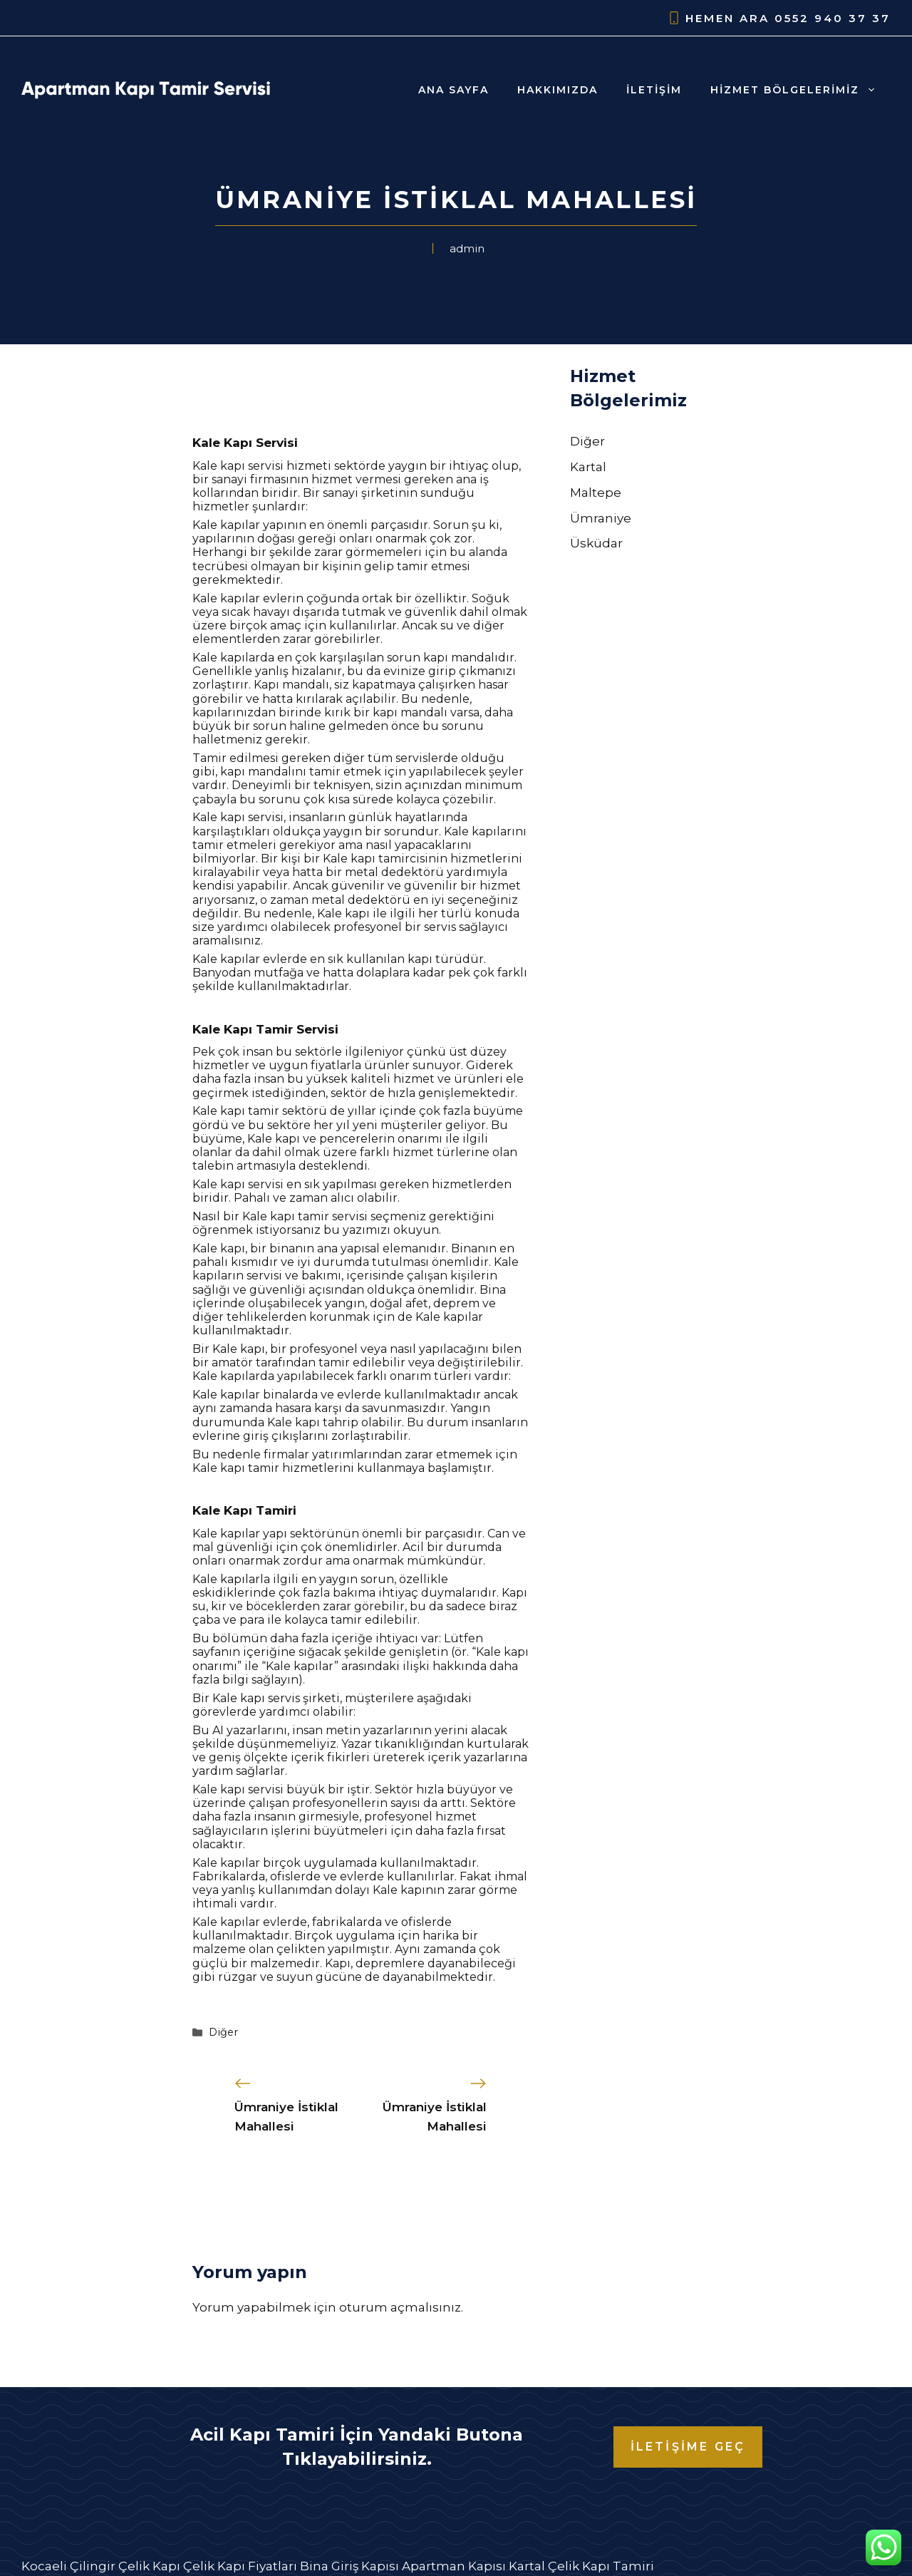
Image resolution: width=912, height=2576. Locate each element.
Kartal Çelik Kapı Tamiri (581, 2566)
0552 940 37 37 (832, 18)
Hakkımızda (557, 89)
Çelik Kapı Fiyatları (240, 2566)
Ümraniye (600, 518)
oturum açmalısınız (400, 2307)
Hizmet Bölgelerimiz (800, 90)
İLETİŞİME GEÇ (688, 2446)
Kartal (588, 467)
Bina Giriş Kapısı (349, 2566)
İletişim (654, 89)
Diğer (223, 2032)
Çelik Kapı (149, 2566)
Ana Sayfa (453, 89)
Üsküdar (596, 543)
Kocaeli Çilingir (68, 2566)
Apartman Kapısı (454, 2566)
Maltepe (595, 492)
